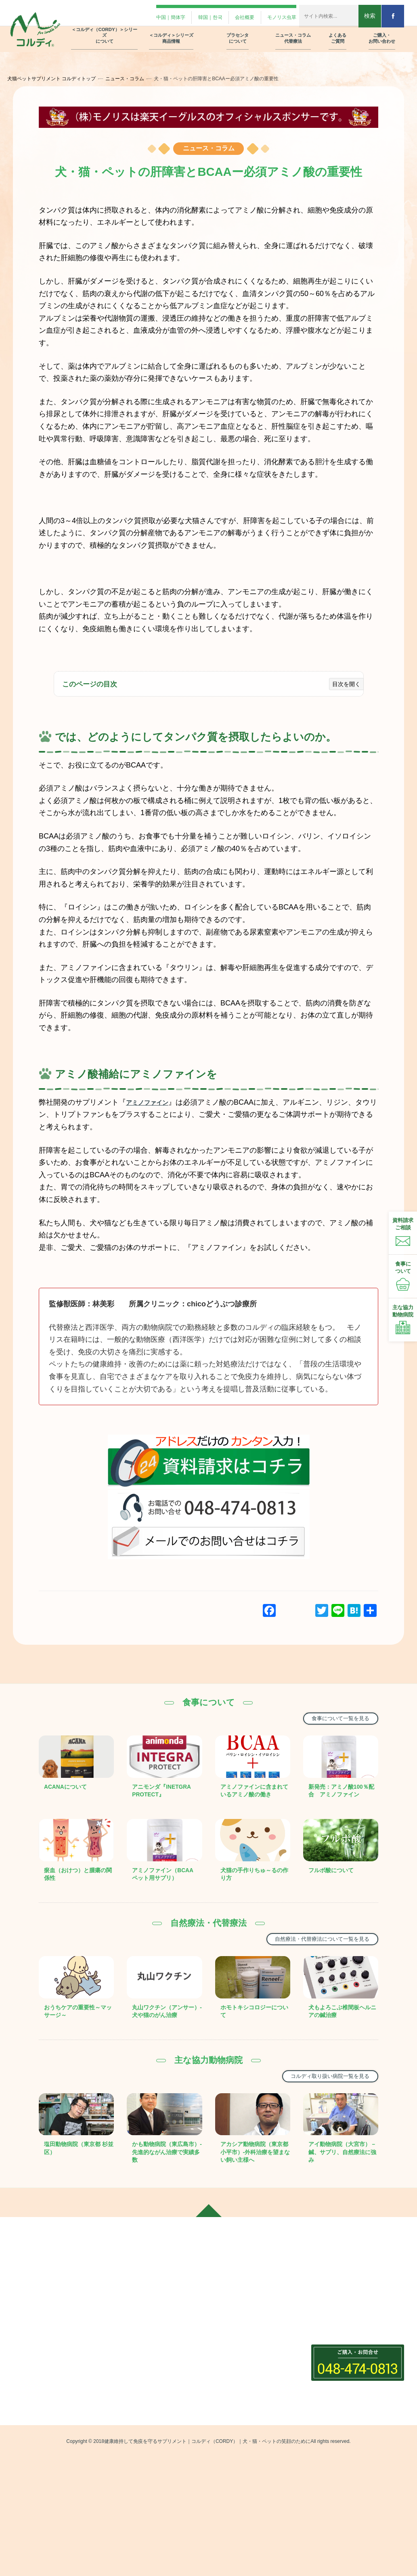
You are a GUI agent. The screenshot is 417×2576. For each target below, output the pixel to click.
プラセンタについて (238, 2297)
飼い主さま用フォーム (340, 2328)
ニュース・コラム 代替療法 (293, 31)
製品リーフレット (334, 2370)
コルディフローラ (138, 2439)
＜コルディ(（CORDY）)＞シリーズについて (157, 2302)
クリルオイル (133, 2490)
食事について (231, 2376)
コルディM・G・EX (141, 2425)
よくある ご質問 (337, 31)
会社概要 (227, 13)
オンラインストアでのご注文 (349, 2384)
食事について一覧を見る (332, 1718)
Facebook (28, 2377)
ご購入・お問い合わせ (338, 2313)
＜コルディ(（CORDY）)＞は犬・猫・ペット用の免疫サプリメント (155, 2330)
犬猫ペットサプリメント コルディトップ (60, 78)
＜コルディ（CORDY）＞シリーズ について (104, 28)
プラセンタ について (237, 31)
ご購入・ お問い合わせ (382, 31)
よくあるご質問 (329, 2297)
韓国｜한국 (188, 13)
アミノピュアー (136, 2476)
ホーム (22, 2297)
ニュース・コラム (133, 78)
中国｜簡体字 (142, 13)
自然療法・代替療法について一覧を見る (309, 1959)
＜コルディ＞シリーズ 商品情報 (171, 31)
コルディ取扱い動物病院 (245, 2404)
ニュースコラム (231, 2344)
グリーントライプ (138, 2504)
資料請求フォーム (334, 2356)
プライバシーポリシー (340, 2398)
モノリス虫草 (270, 13)
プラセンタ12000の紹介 (244, 2312)
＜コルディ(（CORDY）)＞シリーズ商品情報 (157, 2406)
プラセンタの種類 (237, 2326)
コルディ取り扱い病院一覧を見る (319, 2107)
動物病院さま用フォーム (343, 2342)
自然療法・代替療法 (239, 2362)
